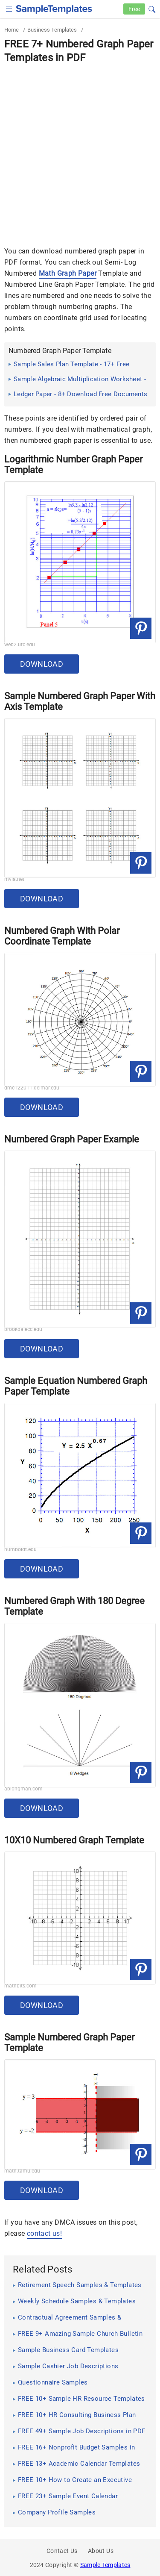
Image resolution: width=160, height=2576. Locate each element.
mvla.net (14, 879)
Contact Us (62, 2550)
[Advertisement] (80, 149)
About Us (100, 2550)
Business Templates (52, 29)
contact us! (44, 2233)
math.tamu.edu (22, 2171)
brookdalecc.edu (23, 1329)
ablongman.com (23, 1789)
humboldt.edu (20, 1549)
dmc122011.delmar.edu (31, 1088)
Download (41, 663)
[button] (152, 8)
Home (11, 29)
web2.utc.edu (19, 645)
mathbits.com (20, 1986)
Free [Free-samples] (134, 9)
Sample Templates (105, 2564)
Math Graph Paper (67, 273)
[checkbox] (9, 8)
